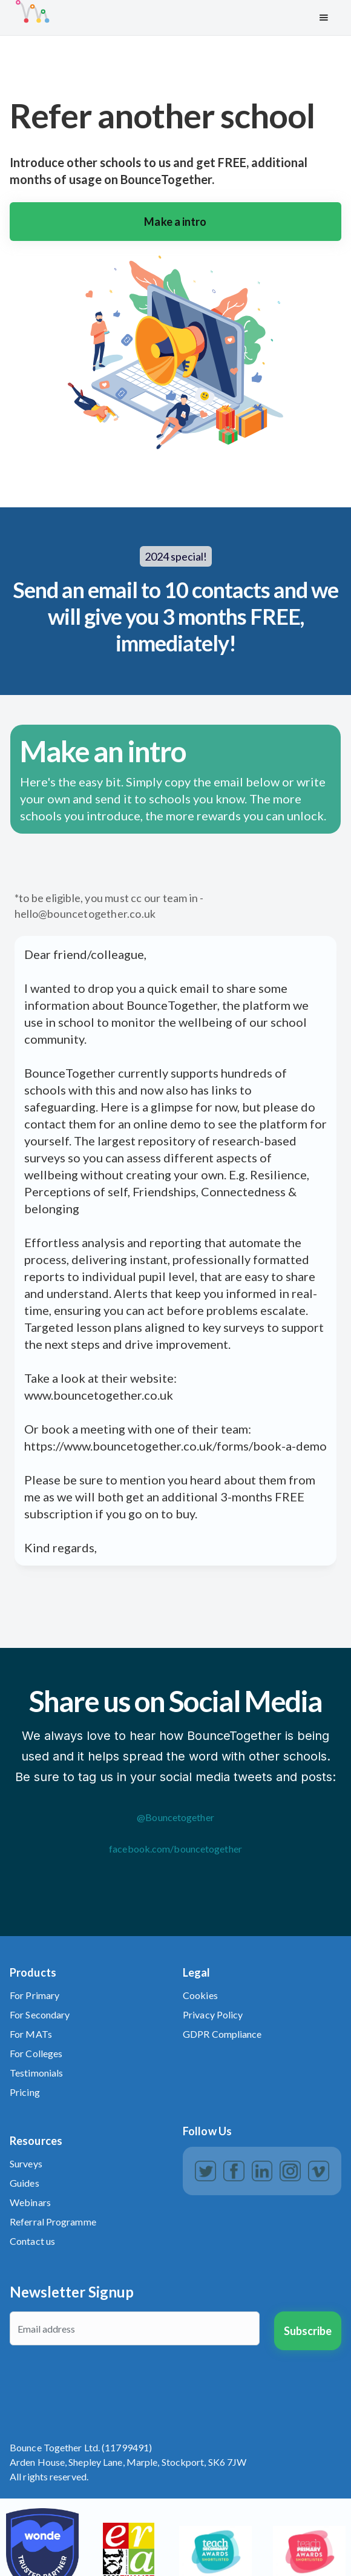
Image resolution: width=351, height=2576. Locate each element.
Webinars (30, 2202)
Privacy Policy (213, 2014)
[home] (158, 17)
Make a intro (175, 221)
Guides (24, 2183)
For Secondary (40, 2014)
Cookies (200, 1995)
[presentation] (102, 2383)
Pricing (25, 2092)
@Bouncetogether (175, 1817)
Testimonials (36, 2072)
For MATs (31, 2034)
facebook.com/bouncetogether (175, 1848)
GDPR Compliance (222, 2034)
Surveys (26, 2163)
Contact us (32, 2241)
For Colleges (36, 2053)
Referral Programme (53, 2221)
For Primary (34, 1995)
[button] (323, 17)
